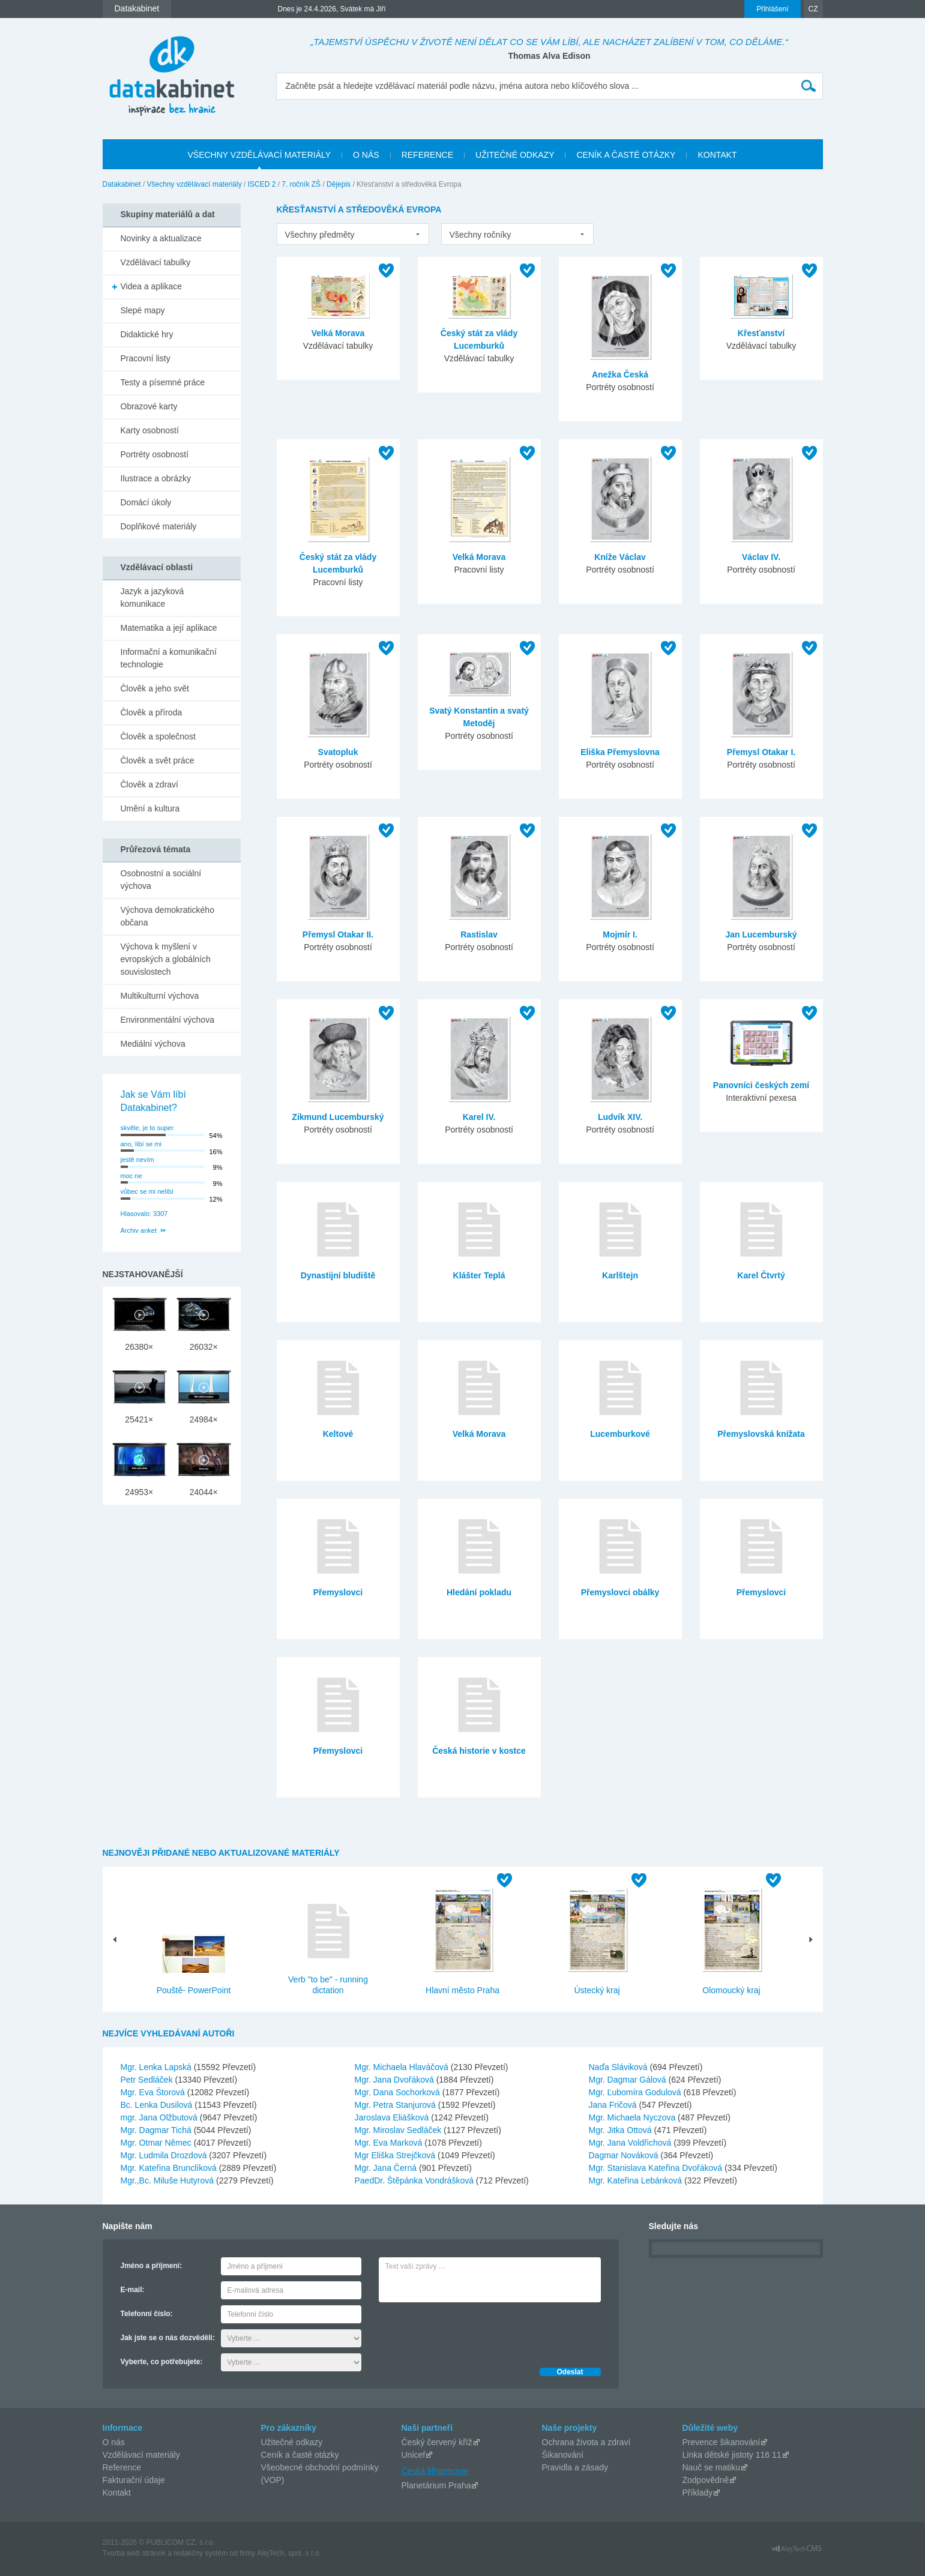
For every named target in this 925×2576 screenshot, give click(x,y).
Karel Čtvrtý (761, 1275)
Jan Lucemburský (761, 934)
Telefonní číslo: (147, 2314)
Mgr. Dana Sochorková (398, 2092)
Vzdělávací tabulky (156, 262)
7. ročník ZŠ (301, 184)
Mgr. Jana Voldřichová (631, 2142)
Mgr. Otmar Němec (157, 2142)
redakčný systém (200, 2553)
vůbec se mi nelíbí (147, 1191)
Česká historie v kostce (479, 1751)
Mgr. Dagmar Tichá (157, 2130)
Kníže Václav (620, 557)
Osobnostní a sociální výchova (161, 879)
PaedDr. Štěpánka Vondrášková (415, 2180)
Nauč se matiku (711, 2467)
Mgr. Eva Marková (390, 2142)
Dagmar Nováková (625, 2155)
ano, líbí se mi (141, 1144)
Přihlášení (772, 9)
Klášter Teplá (479, 1275)
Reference (122, 2467)
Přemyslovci (338, 1592)
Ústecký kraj (596, 1990)
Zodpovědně (705, 2480)
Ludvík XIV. (620, 1117)
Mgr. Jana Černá (387, 2168)
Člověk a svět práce (157, 760)
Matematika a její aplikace (169, 628)
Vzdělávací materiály (141, 2455)
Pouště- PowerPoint (194, 1990)
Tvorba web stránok (134, 2553)
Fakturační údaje (134, 2480)
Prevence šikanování (721, 2442)
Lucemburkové (620, 1434)
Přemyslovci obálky (620, 1592)
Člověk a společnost (158, 736)
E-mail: (133, 2290)
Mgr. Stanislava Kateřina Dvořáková (657, 2168)
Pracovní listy (145, 358)
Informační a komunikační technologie (169, 658)
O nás (114, 2442)
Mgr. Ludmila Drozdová (165, 2155)
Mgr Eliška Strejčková (396, 2155)
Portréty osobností (155, 454)
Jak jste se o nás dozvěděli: (168, 2338)
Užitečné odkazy (292, 2442)
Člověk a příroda (151, 712)
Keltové (338, 1434)
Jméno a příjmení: (151, 2266)
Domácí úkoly (146, 502)
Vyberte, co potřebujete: (162, 2362)
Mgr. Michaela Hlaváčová (403, 2067)
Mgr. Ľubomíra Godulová (636, 2092)
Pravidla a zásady (575, 2467)
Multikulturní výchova (160, 996)
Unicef (414, 2455)
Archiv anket (139, 1230)
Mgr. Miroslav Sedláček (399, 2130)
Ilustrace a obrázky (156, 478)
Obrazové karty (149, 406)
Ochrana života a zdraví (586, 2442)
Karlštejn (620, 1275)
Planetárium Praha (436, 2485)
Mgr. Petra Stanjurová (396, 2105)
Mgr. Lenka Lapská (157, 2067)
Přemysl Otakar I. (761, 752)
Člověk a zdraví (149, 784)
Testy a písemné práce (163, 382)
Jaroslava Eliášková (393, 2117)
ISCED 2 (262, 184)
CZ (813, 9)
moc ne (131, 1175)
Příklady (697, 2492)
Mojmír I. (620, 934)
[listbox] (353, 234)
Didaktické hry (147, 334)
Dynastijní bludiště (338, 1275)
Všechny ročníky (480, 234)
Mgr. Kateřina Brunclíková (170, 2168)
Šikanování (562, 2455)
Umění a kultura (150, 808)
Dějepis (339, 184)
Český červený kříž (437, 2442)
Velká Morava (338, 333)
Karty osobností (150, 430)
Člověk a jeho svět (155, 688)
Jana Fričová (614, 2105)
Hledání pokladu (479, 1592)
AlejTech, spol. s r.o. (289, 2553)
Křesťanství (761, 333)
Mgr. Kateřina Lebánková (637, 2180)
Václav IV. (761, 557)
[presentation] (470, 2331)
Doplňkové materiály (159, 526)
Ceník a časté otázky (300, 2455)
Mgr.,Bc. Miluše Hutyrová (169, 2180)
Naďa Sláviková (619, 2067)
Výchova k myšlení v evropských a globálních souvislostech (166, 959)
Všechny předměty (320, 234)
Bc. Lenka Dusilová (158, 2105)
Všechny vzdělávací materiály (194, 184)
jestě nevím (137, 1159)
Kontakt (117, 2492)
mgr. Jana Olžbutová (160, 2117)
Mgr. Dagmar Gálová (629, 2079)
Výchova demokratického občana (167, 916)
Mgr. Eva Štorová (154, 2092)
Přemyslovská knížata (761, 1434)
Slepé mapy (143, 310)
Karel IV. (479, 1117)
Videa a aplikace (151, 286)
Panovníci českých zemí (761, 1085)
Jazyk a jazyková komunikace (152, 597)
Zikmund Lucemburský (338, 1117)
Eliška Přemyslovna (620, 752)
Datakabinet (122, 184)
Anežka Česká (620, 374)
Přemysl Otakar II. (338, 934)
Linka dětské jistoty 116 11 (732, 2455)
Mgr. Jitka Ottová (621, 2130)
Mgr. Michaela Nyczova (633, 2117)
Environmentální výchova (167, 1020)
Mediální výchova (153, 1044)
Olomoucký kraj (731, 1990)
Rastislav (478, 934)
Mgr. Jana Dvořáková (395, 2079)
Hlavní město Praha (462, 1990)
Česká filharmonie (435, 2471)
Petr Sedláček (148, 2079)
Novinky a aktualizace (161, 238)
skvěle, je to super (147, 1127)
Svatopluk (338, 752)
